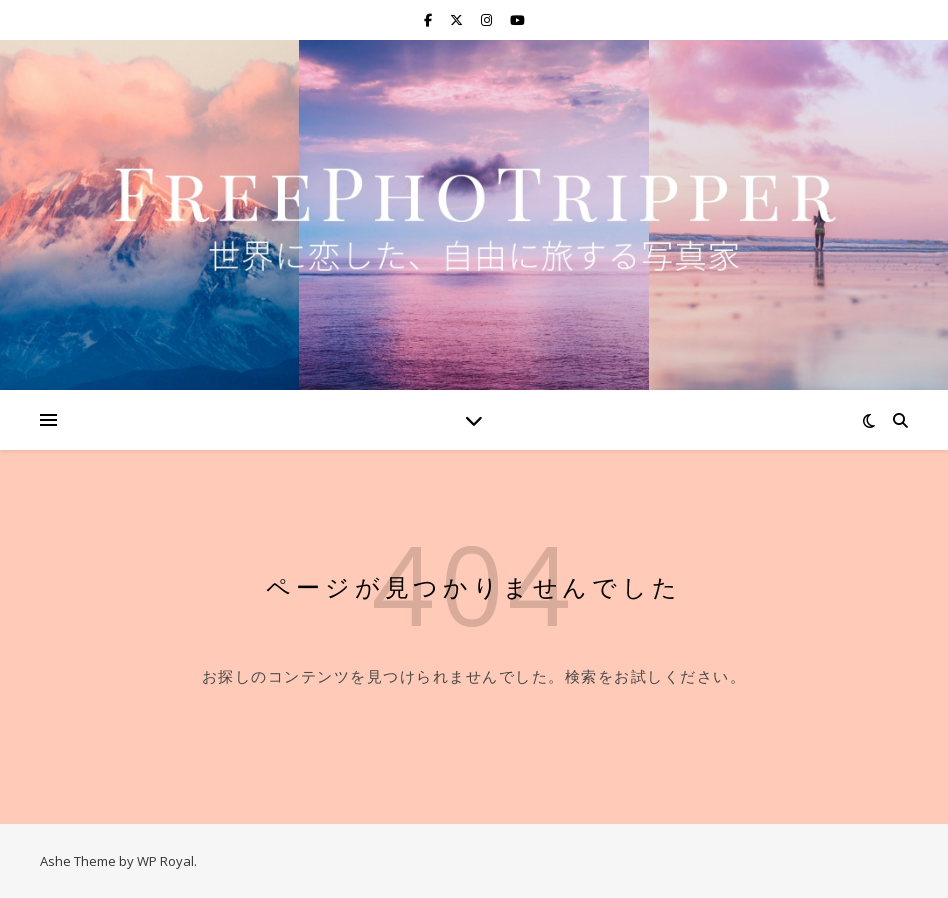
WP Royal (165, 861)
